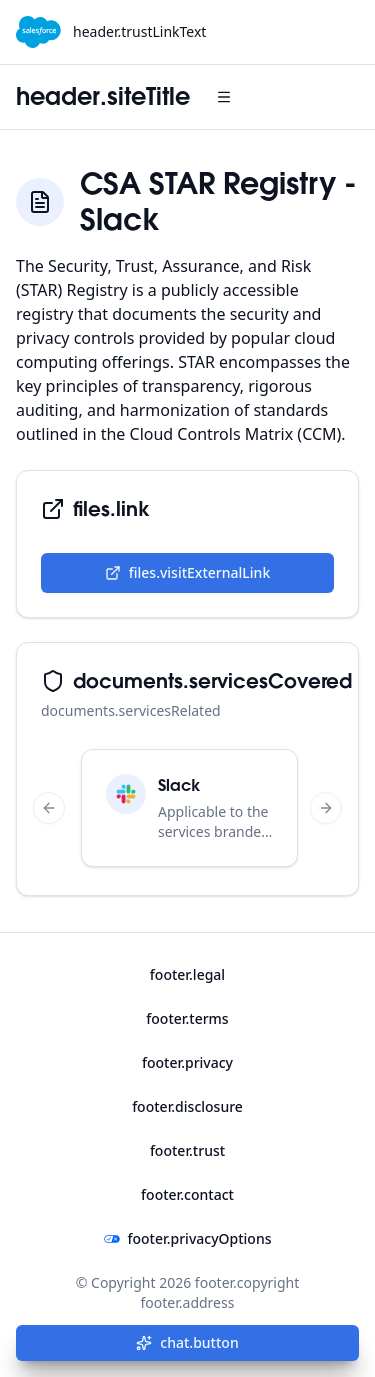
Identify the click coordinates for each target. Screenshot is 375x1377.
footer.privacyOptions (188, 1238)
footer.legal (187, 974)
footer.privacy (187, 1062)
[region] (187, 808)
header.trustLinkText (139, 31)
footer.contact (187, 1194)
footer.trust (187, 1150)
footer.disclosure (187, 1106)
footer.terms (187, 1018)
